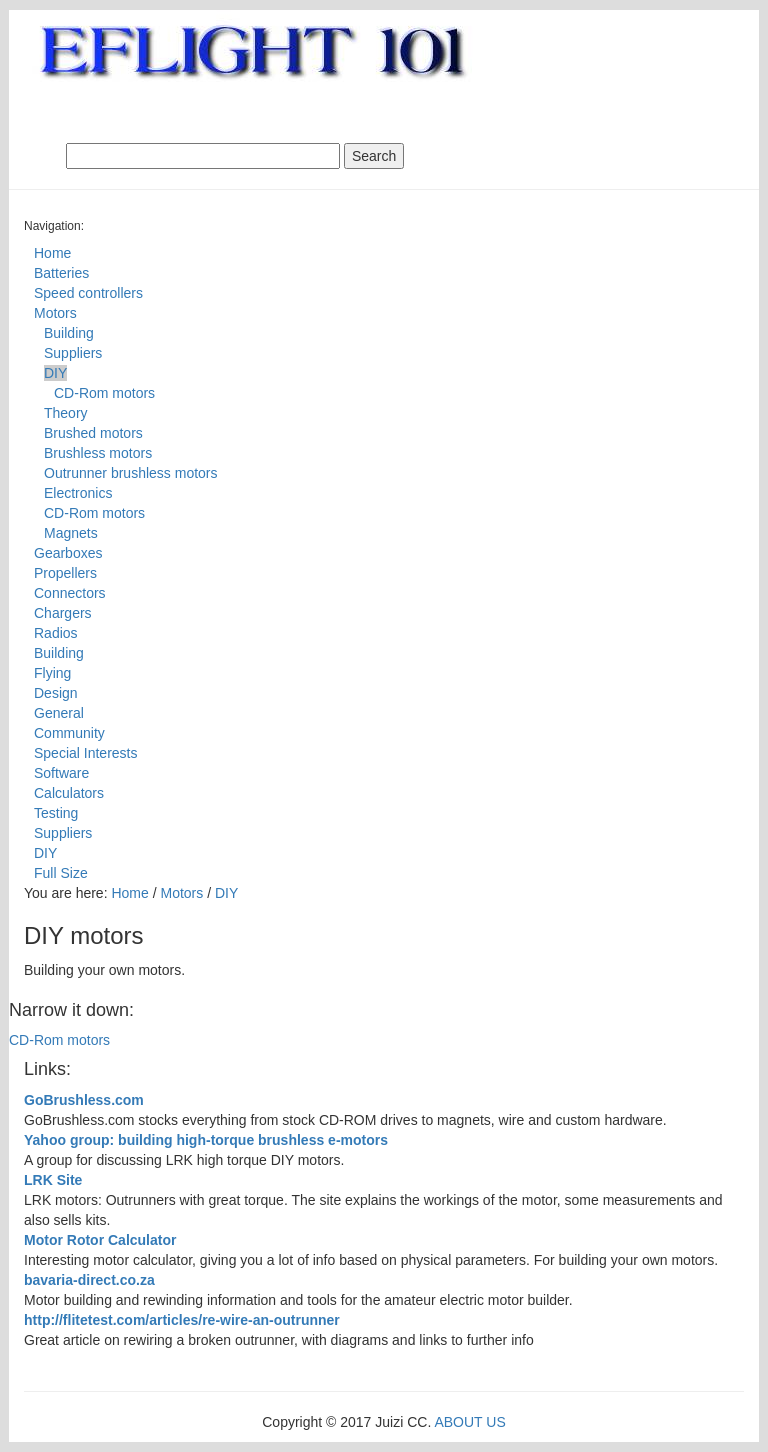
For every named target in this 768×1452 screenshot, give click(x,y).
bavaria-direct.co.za (89, 1280)
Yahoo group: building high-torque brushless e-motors (206, 1140)
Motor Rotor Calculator (100, 1240)
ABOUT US (469, 1422)
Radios (56, 633)
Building (69, 333)
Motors (55, 313)
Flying (52, 673)
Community (69, 733)
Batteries (61, 273)
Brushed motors (93, 433)
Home (52, 253)
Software (61, 773)
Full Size (61, 873)
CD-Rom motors (104, 393)
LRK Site (53, 1180)
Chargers (63, 613)
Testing (56, 813)
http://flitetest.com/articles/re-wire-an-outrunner (182, 1320)
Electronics (78, 493)
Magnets (71, 533)
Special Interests (86, 753)
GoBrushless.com (84, 1100)
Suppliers (73, 353)
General (59, 713)
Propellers (65, 573)
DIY (55, 373)
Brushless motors (98, 453)
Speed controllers (88, 293)
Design (56, 693)
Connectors (70, 593)
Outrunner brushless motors (131, 473)
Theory (66, 413)
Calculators (69, 793)
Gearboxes (68, 553)
